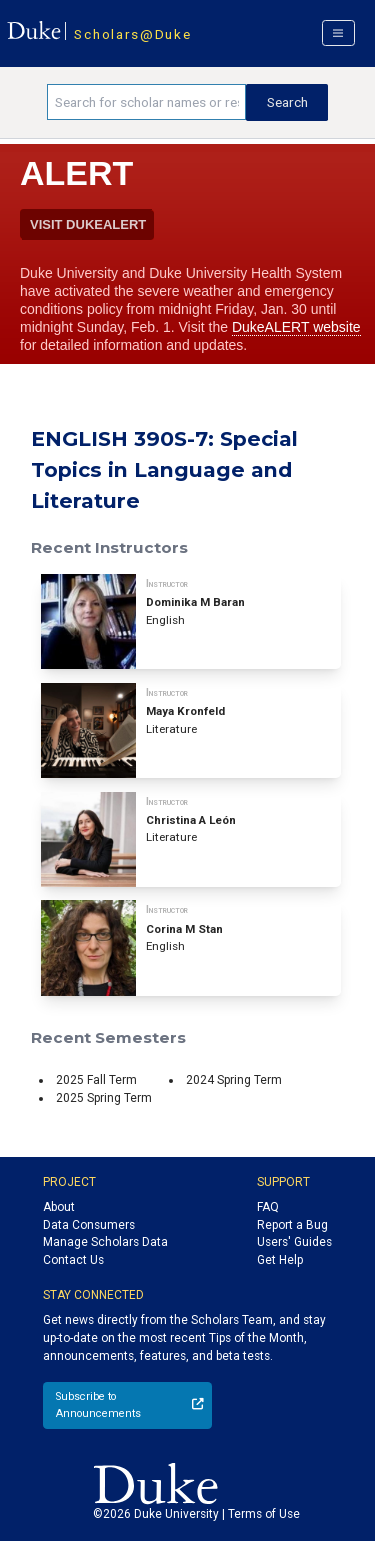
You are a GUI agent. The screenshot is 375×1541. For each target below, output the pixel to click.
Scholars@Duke (132, 34)
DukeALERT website (296, 327)
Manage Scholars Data (105, 1242)
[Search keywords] (146, 102)
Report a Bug (292, 1225)
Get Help (280, 1260)
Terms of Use (264, 1514)
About (59, 1207)
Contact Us (73, 1260)
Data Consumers (89, 1225)
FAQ (268, 1207)
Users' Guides (294, 1242)
